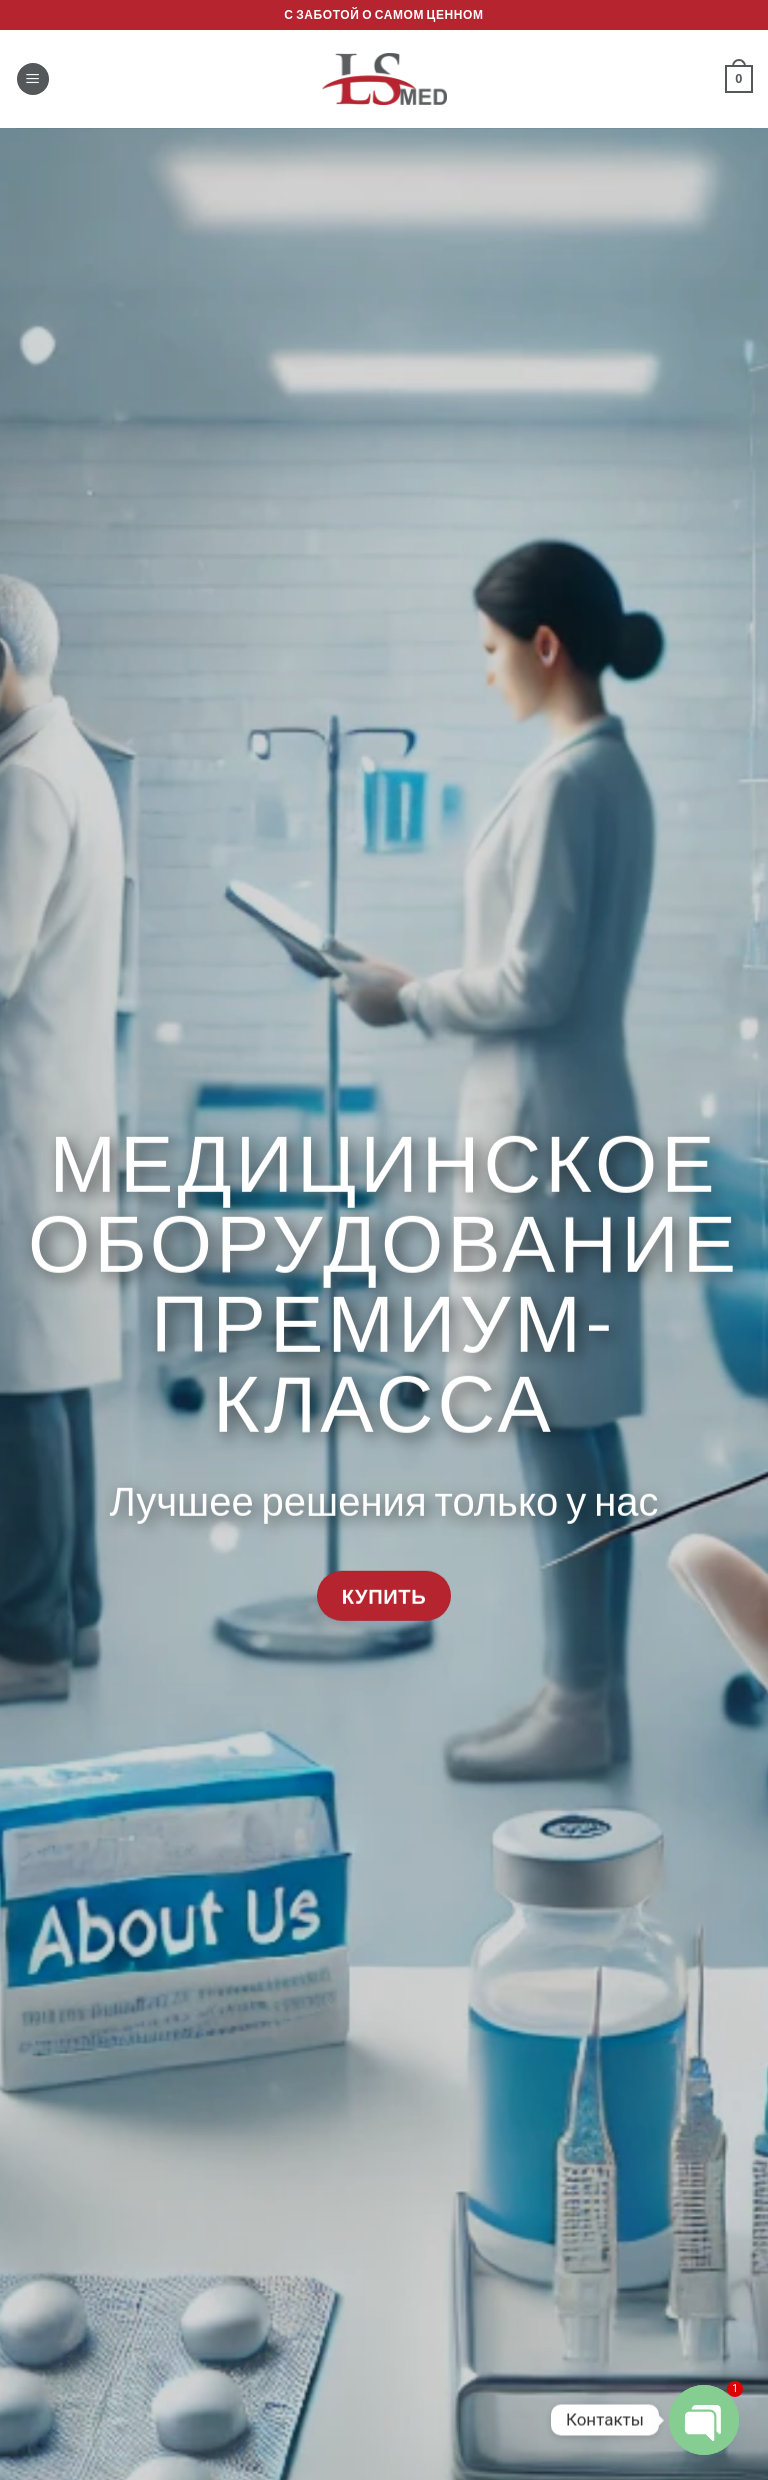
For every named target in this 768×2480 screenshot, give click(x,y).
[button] (33, 79)
